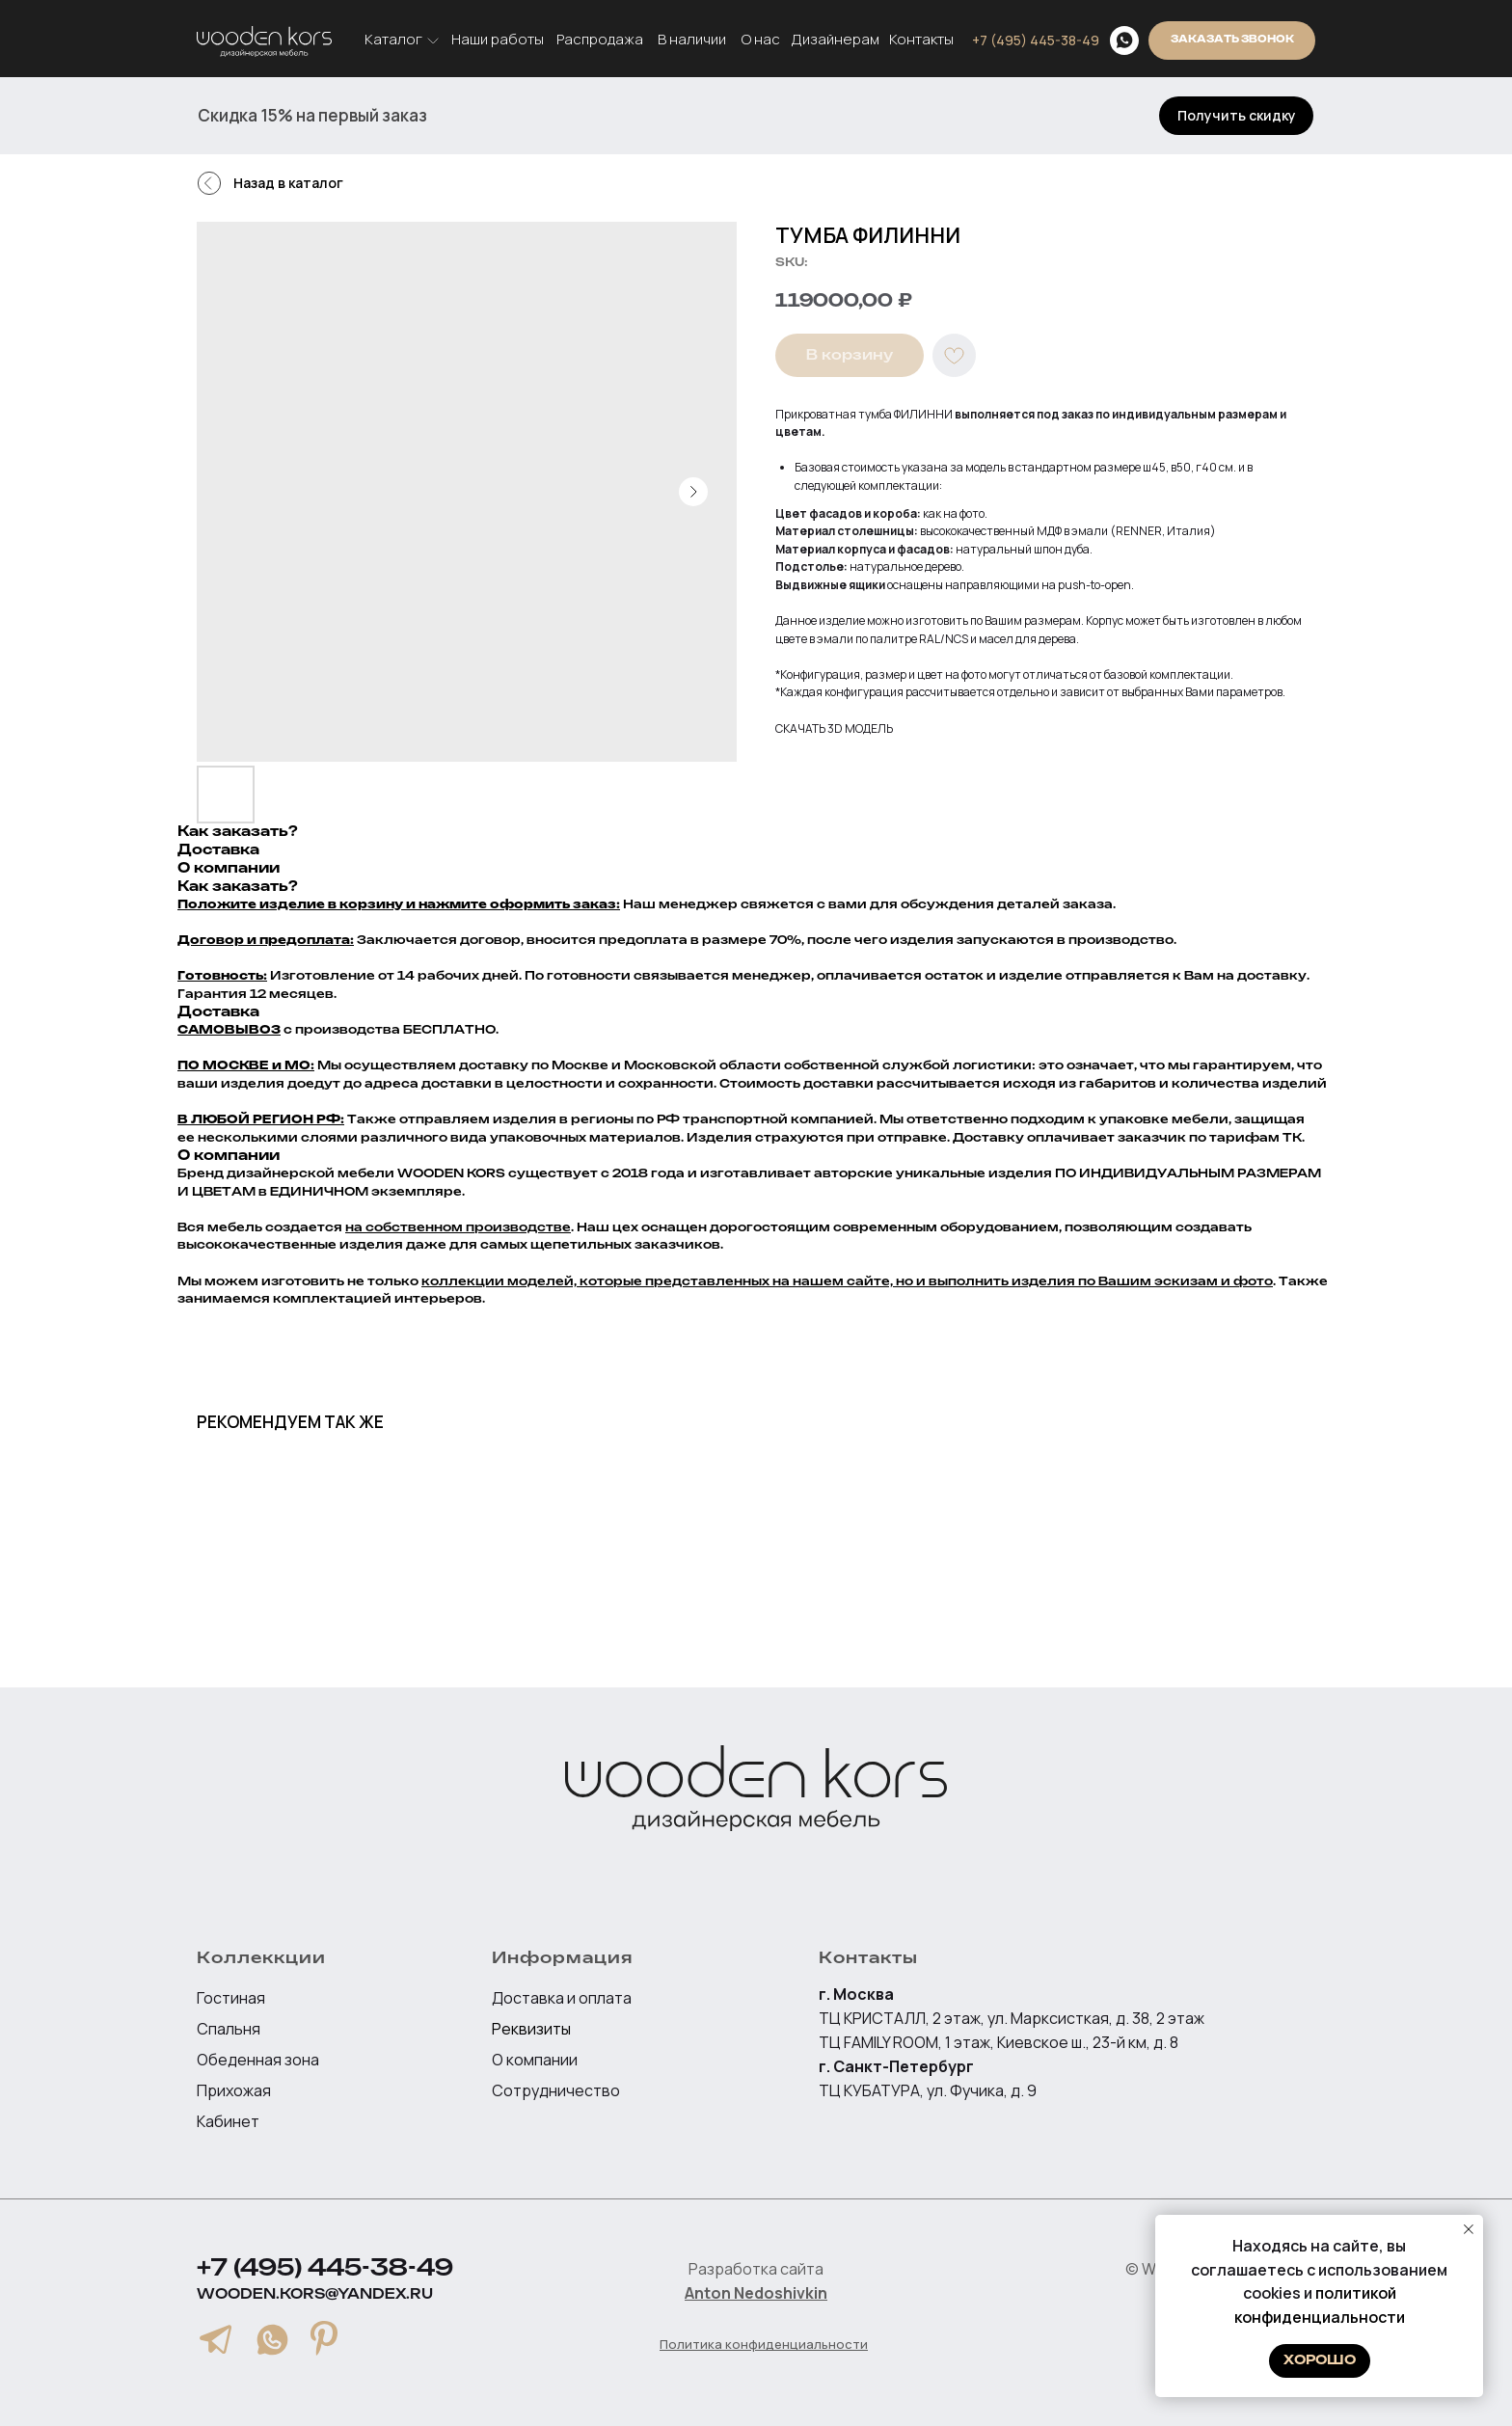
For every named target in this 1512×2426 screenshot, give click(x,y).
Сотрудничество (556, 2090)
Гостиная (231, 1997)
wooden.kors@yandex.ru (315, 2294)
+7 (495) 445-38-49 (325, 2268)
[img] (1124, 40)
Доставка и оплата (562, 1997)
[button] (1236, 115)
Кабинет (228, 2121)
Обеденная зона (258, 2059)
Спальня (228, 2028)
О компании (535, 2059)
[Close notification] (1468, 2229)
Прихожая (234, 2090)
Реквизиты (531, 2028)
